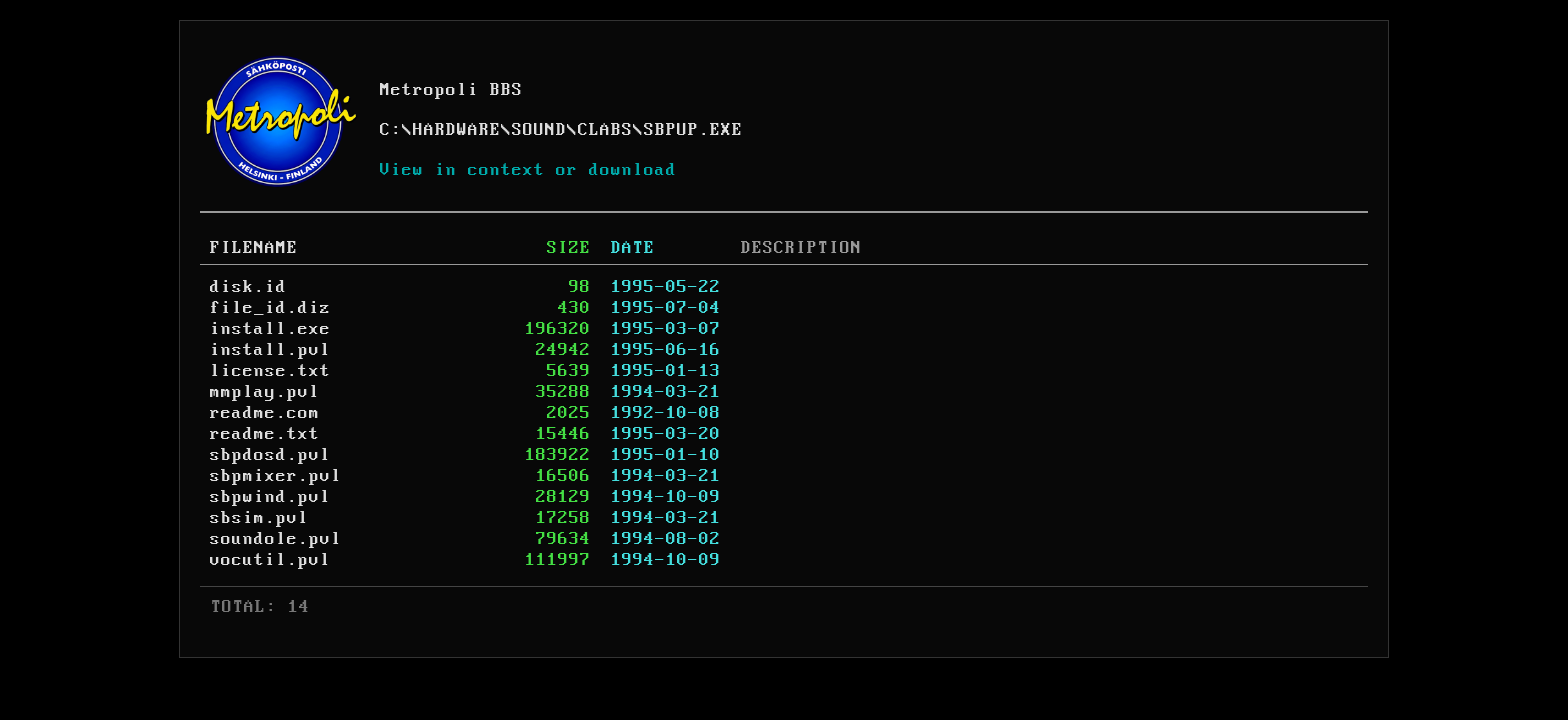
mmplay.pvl (265, 392)
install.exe (270, 329)
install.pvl (270, 350)
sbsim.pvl (259, 518)
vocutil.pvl (270, 560)
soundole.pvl (276, 539)
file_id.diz (270, 308)
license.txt (270, 371)
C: (391, 130)
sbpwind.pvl (270, 497)
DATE (633, 248)
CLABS (605, 130)
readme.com (265, 413)
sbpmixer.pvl (276, 476)
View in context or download (528, 170)
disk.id (248, 287)
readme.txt (265, 434)
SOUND (539, 130)
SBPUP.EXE (693, 130)
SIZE (569, 248)
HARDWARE (457, 130)
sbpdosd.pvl (270, 455)
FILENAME (254, 248)
